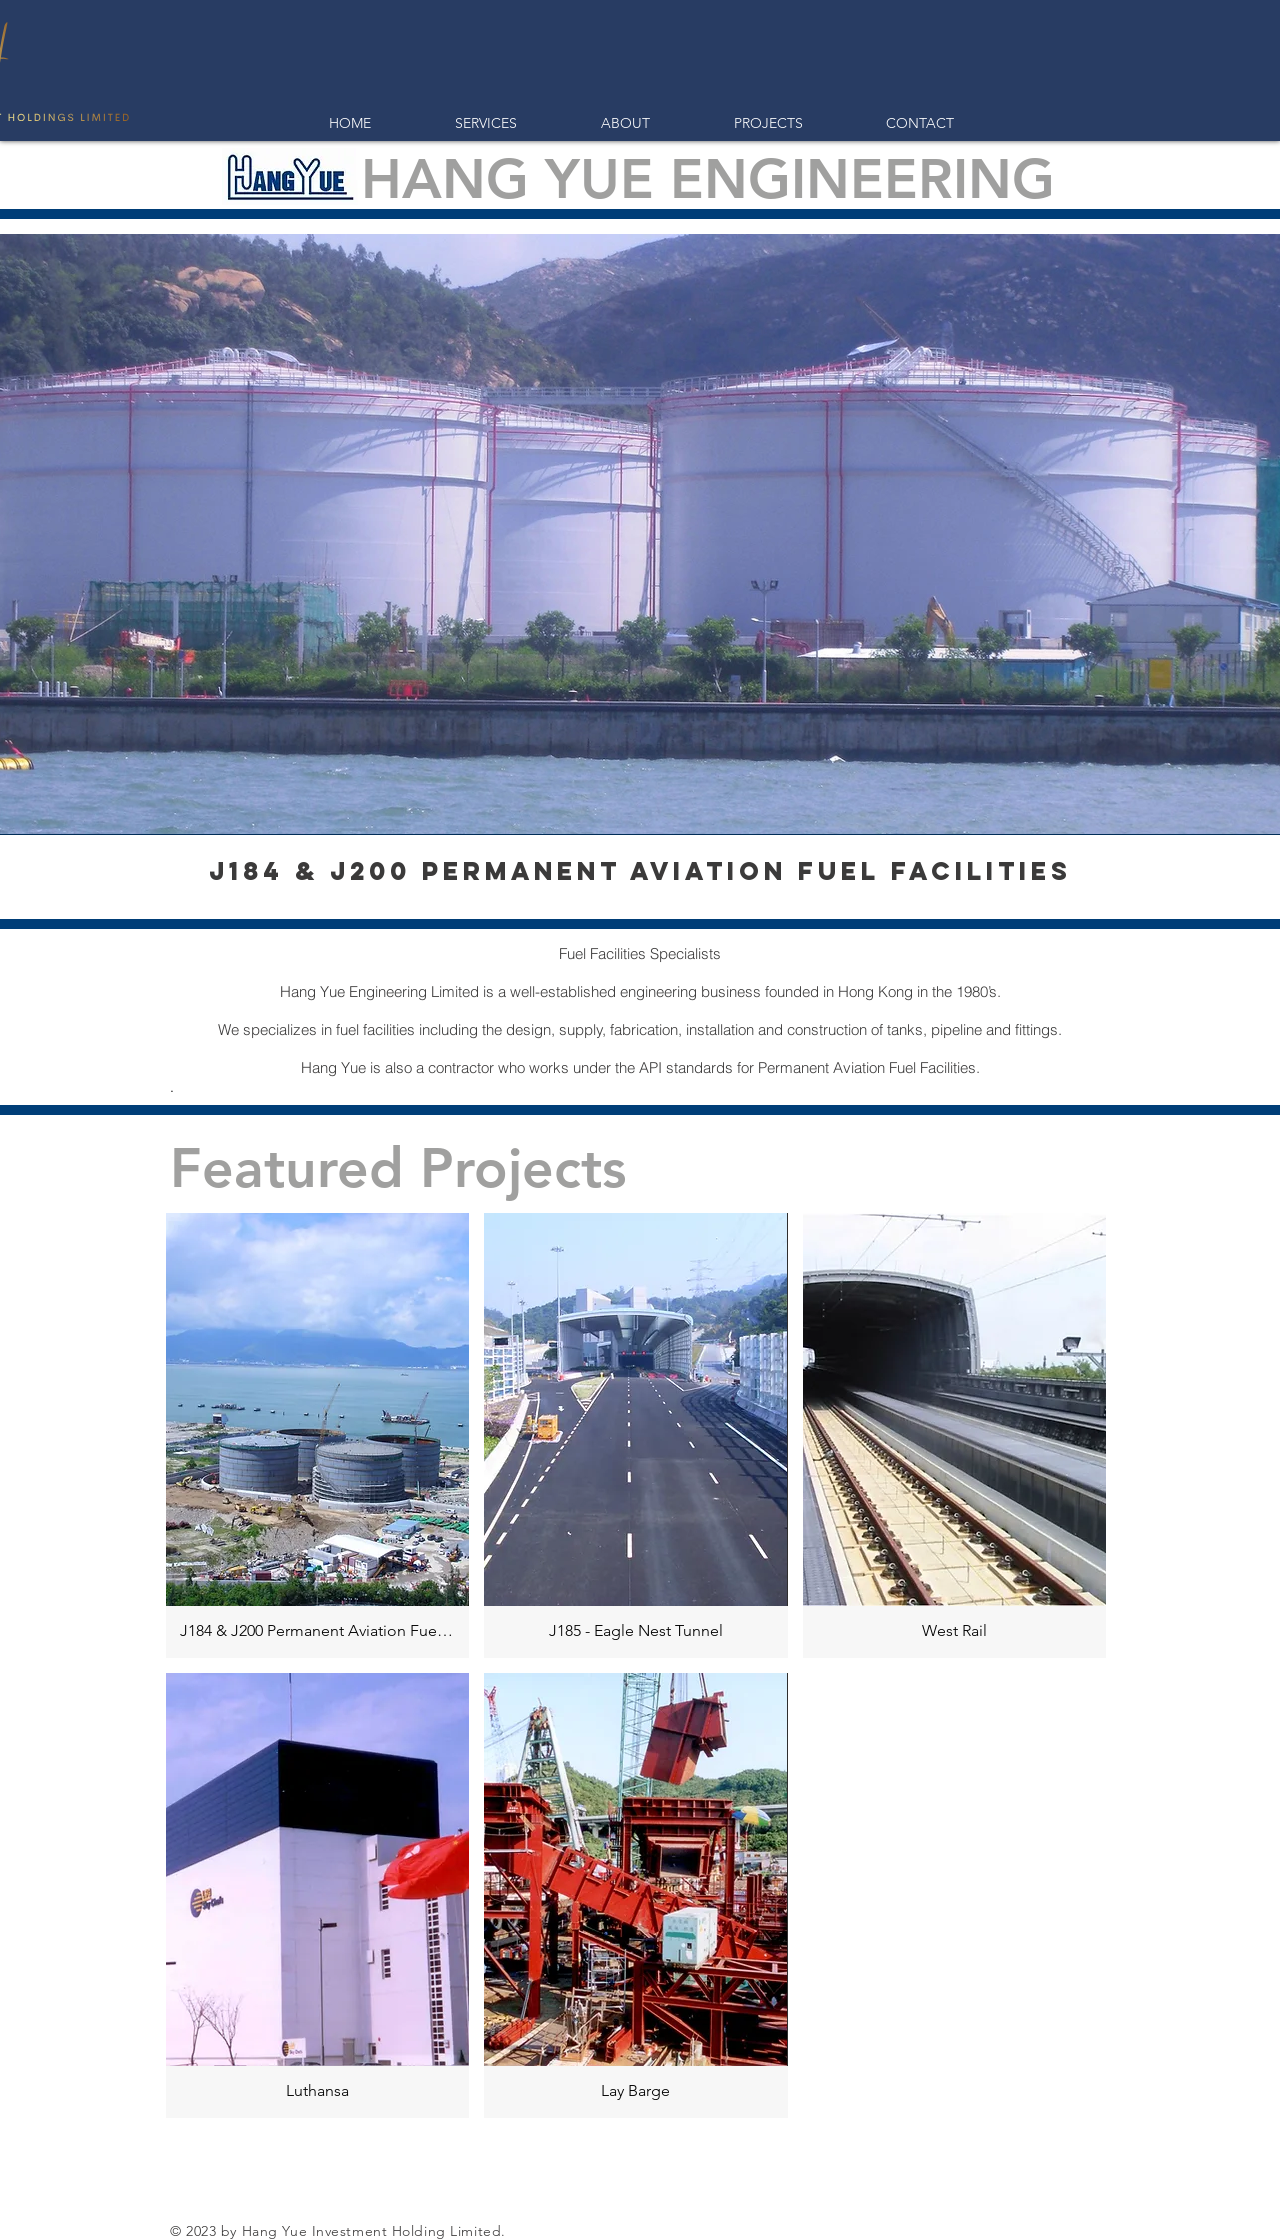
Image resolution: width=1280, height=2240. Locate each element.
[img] (954, 1435)
